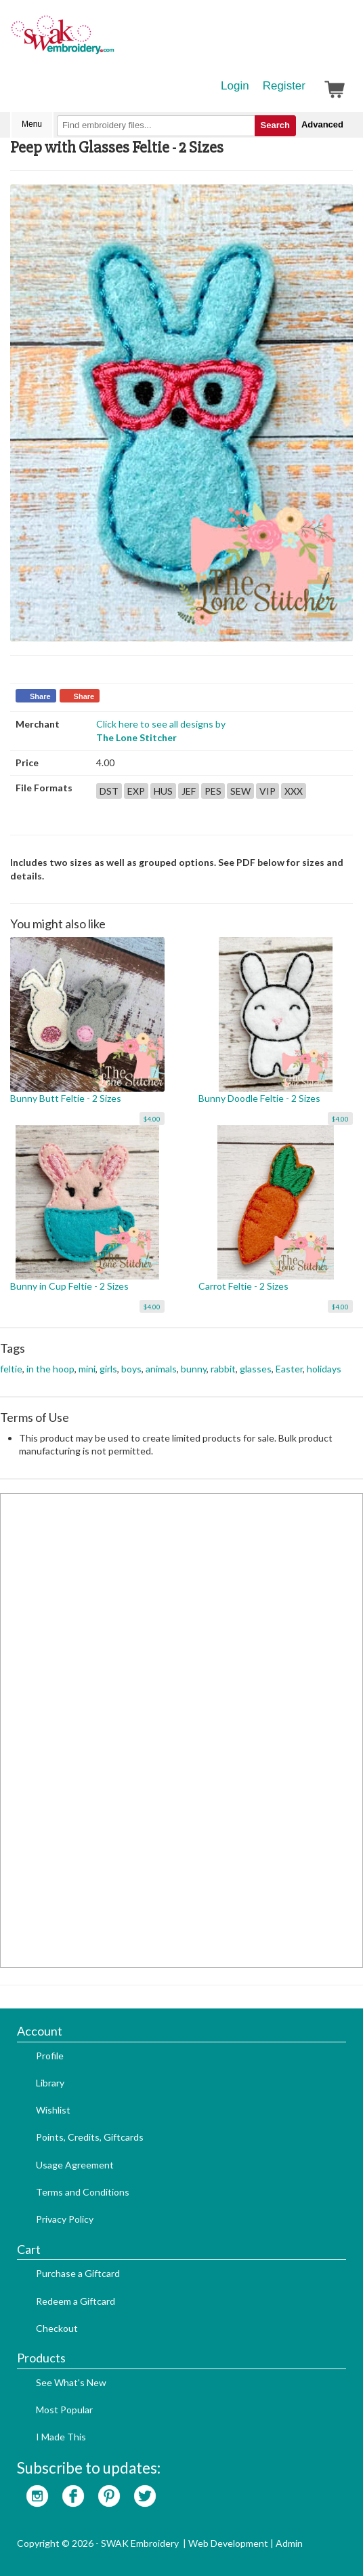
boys (131, 1368)
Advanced (322, 124)
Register (284, 85)
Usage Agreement (75, 2165)
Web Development (228, 2543)
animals (161, 1368)
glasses (256, 1368)
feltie (11, 1368)
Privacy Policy (64, 2219)
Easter (289, 1368)
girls (108, 1368)
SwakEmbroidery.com (111, 41)
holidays (324, 1368)
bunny (194, 1368)
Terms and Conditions (82, 2192)
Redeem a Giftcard (75, 2301)
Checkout (57, 2328)
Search (275, 125)
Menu (32, 124)
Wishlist (53, 2110)
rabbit (223, 1368)
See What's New (71, 2382)
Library (50, 2082)
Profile (50, 2055)
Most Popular (64, 2409)
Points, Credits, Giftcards (90, 2137)
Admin (289, 2543)
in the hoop (50, 1368)
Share (40, 696)
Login (235, 85)
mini (87, 1368)
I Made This (61, 2436)
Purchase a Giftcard (78, 2273)
